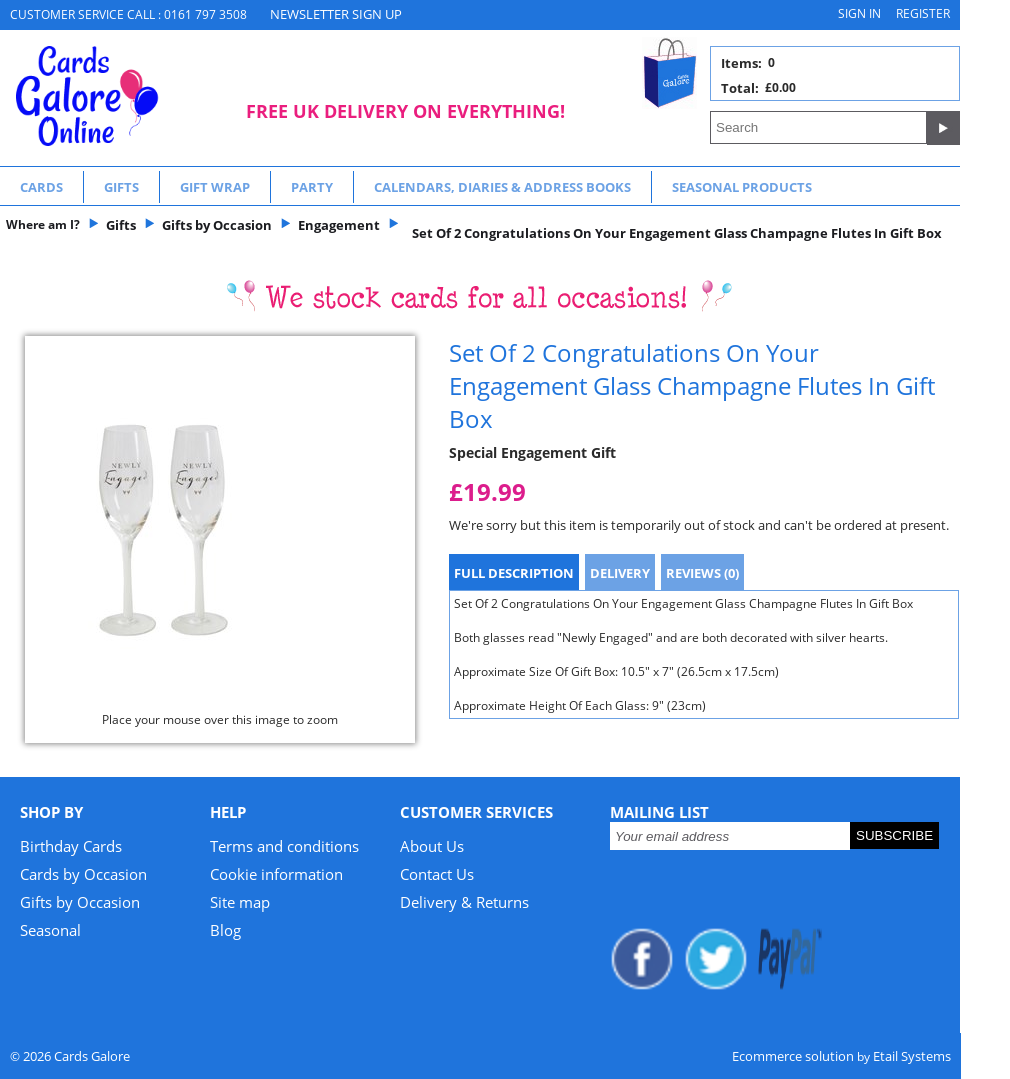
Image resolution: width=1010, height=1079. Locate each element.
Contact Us (437, 874)
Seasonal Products (742, 187)
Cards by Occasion (83, 874)
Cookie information (276, 874)
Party (312, 187)
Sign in (859, 13)
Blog (225, 930)
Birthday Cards (71, 846)
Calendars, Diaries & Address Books (502, 187)
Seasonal (50, 930)
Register (923, 13)
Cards (41, 187)
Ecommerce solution (793, 1056)
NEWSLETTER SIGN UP (336, 14)
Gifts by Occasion (80, 902)
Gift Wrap (215, 187)
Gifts (121, 187)
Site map (240, 902)
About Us (432, 846)
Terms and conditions (284, 846)
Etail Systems (912, 1056)
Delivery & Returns (464, 902)
